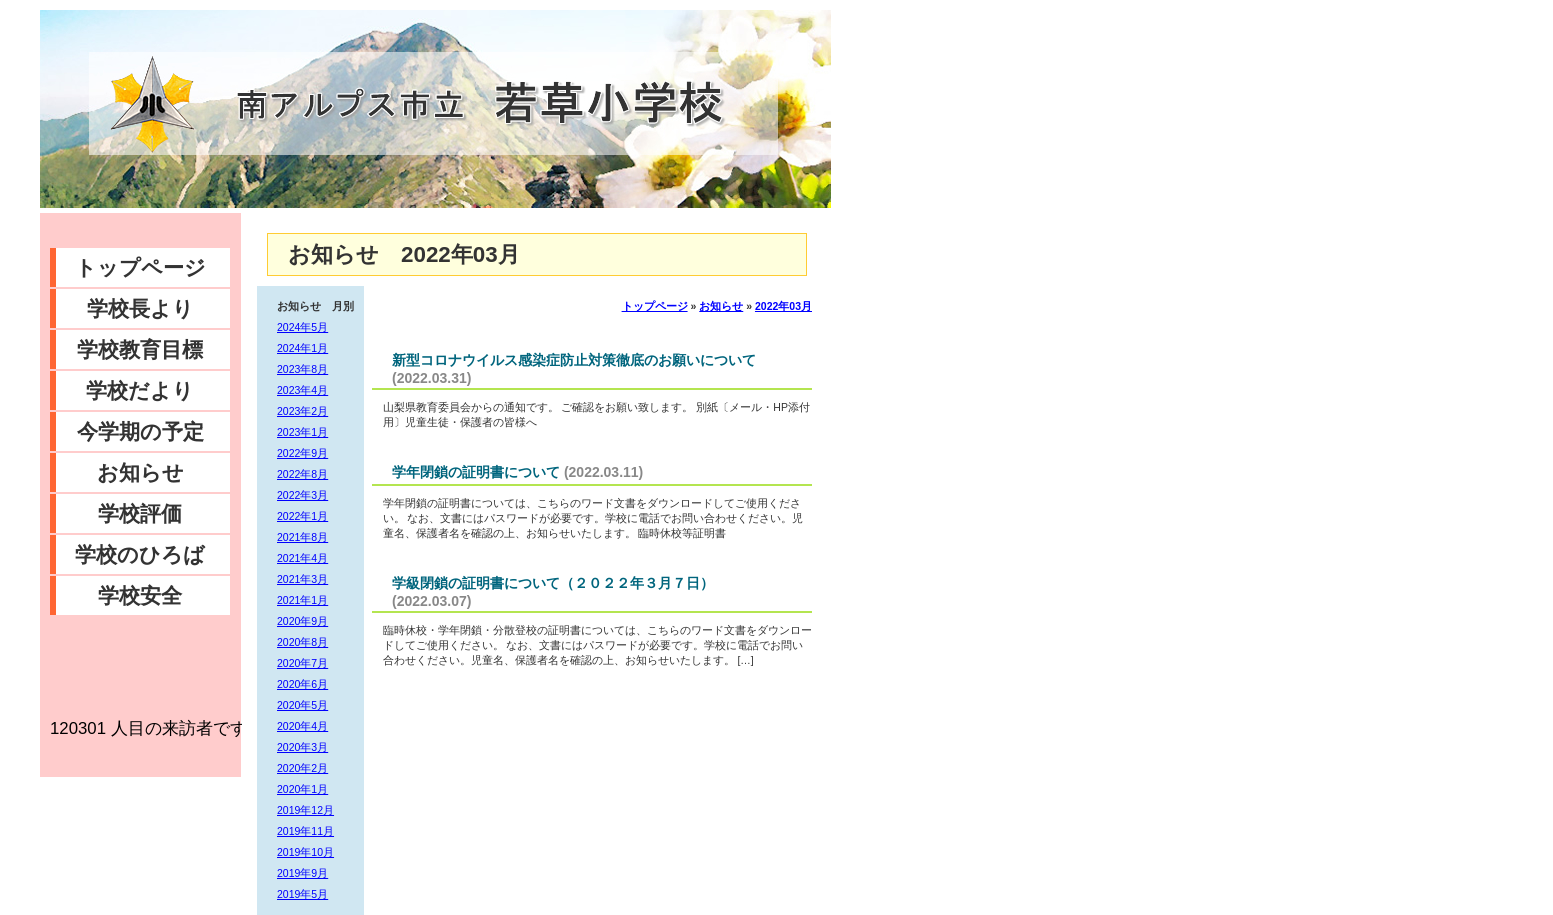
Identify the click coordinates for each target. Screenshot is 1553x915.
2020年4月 (302, 726)
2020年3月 (302, 747)
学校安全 (140, 595)
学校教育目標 (140, 349)
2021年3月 (302, 579)
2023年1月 (302, 432)
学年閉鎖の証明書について (476, 472)
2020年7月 (302, 663)
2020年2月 (302, 768)
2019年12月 (305, 810)
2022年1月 (302, 516)
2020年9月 (302, 621)
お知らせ (140, 472)
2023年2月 (302, 411)
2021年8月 (302, 537)
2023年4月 (302, 390)
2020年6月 (302, 684)
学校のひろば (140, 554)
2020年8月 (302, 642)
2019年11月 (305, 831)
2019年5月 (302, 894)
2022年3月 (302, 495)
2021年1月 (302, 600)
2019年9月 (302, 873)
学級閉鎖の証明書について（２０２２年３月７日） (553, 583)
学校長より (140, 308)
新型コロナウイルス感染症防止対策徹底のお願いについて (574, 360)
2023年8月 (302, 369)
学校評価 (140, 513)
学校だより (140, 390)
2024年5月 (302, 327)
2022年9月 (302, 453)
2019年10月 (305, 852)
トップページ (140, 267)
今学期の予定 (140, 431)
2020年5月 (302, 705)
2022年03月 (783, 306)
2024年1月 (302, 348)
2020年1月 (302, 789)
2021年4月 (302, 558)
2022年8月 (302, 474)
